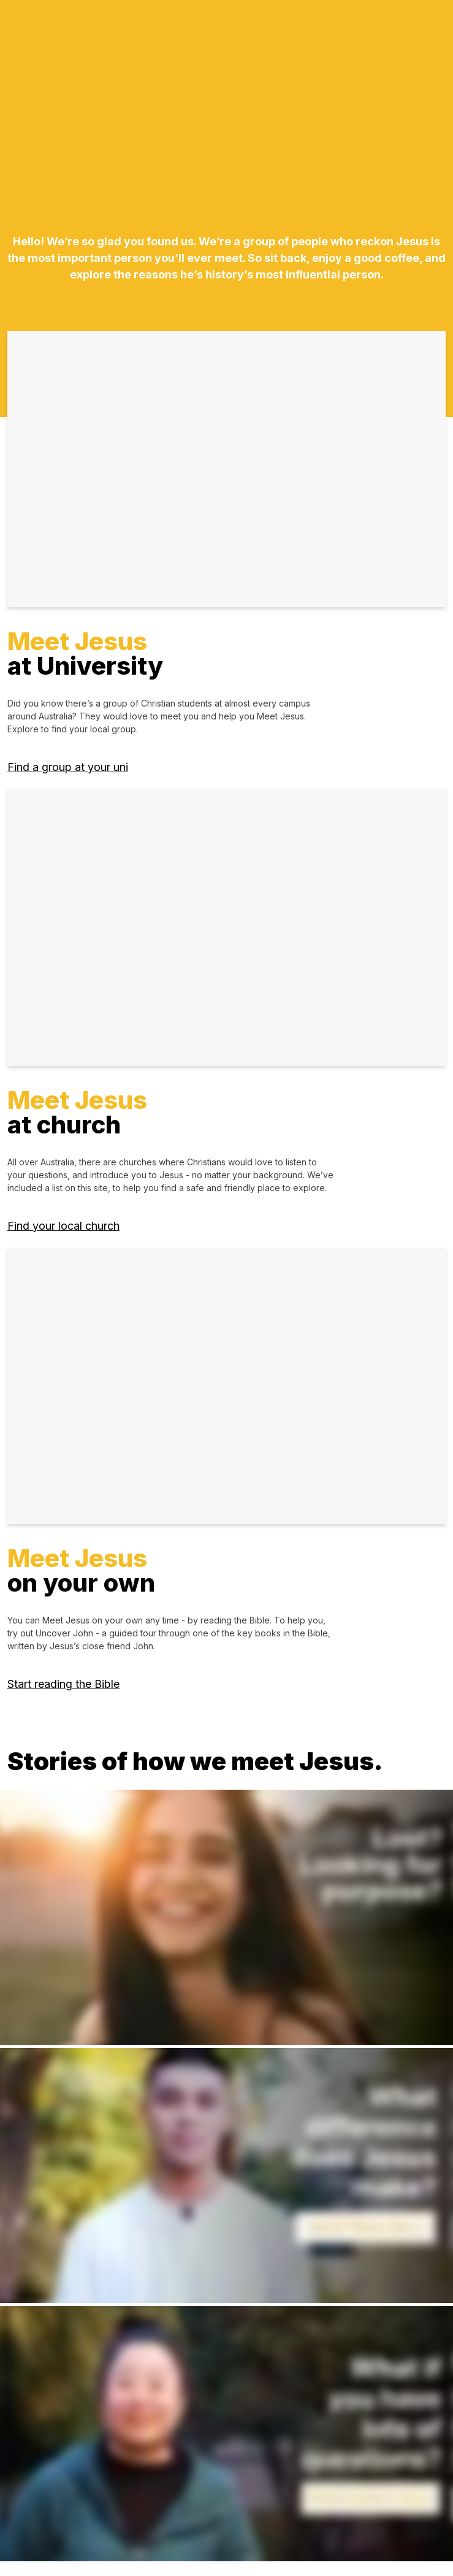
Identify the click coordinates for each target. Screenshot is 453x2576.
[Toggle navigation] (421, 31)
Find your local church (63, 1225)
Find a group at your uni (67, 767)
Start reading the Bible (63, 1683)
